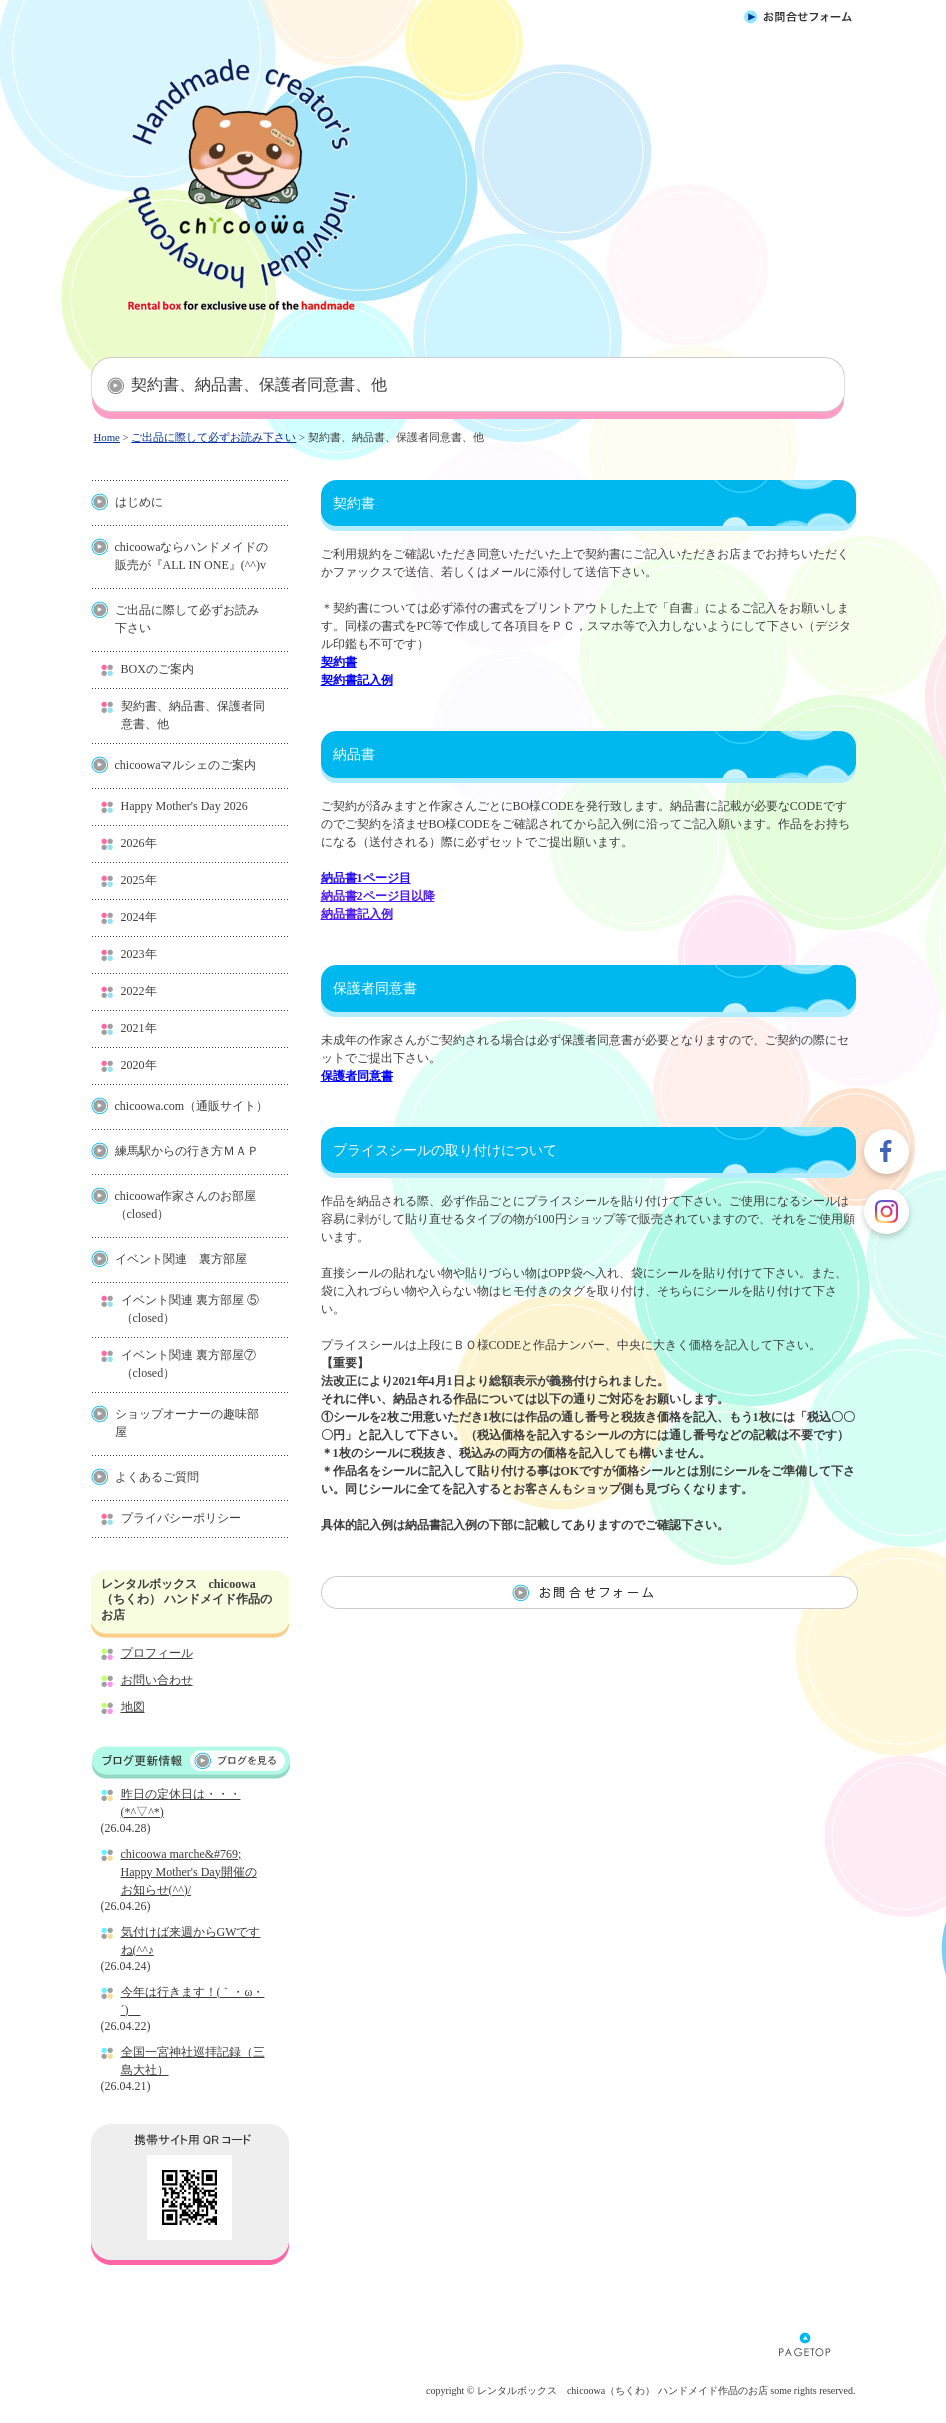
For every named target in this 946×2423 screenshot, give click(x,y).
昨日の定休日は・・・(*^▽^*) (181, 1803)
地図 (133, 1707)
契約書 (339, 662)
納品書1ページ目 (366, 878)
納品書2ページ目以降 (378, 896)
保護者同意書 (357, 1076)
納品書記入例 (357, 914)
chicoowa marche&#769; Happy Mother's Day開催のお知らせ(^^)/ (189, 1872)
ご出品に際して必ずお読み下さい (213, 437)
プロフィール (157, 1653)
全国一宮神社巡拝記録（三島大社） (193, 2061)
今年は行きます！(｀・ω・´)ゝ (193, 2001)
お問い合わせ (157, 1680)
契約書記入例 (357, 680)
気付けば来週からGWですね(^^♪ (191, 1941)
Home (107, 437)
